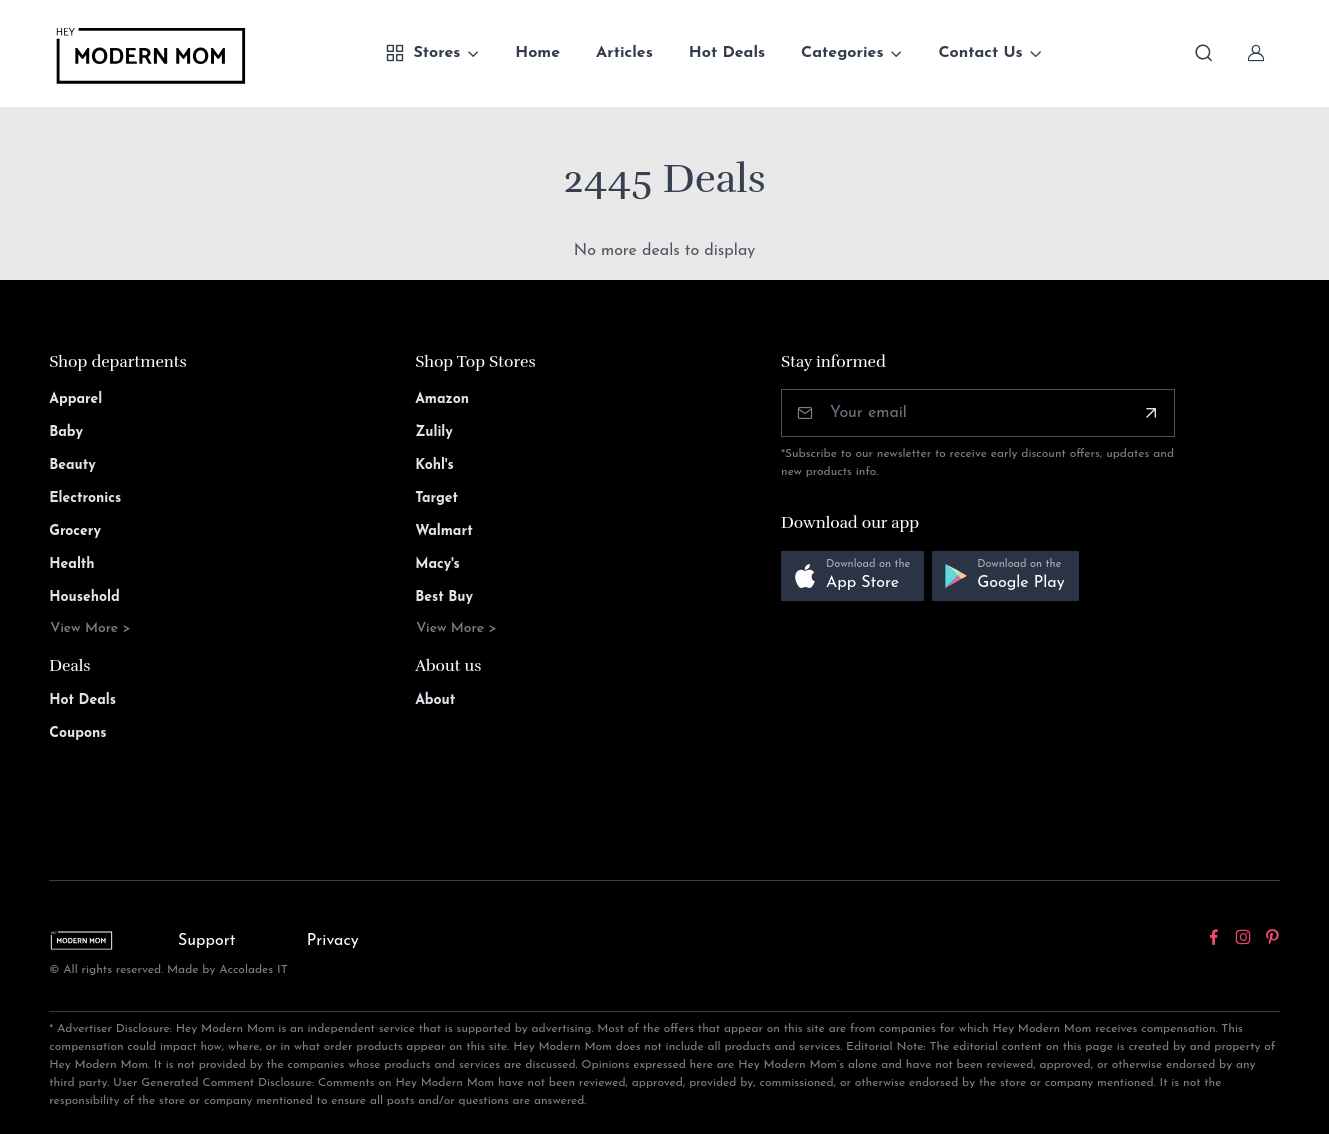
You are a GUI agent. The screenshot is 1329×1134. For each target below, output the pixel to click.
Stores (422, 53)
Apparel (75, 399)
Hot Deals (727, 53)
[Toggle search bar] (1204, 53)
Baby (66, 432)
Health (71, 564)
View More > (90, 628)
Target (436, 498)
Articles (624, 53)
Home (537, 53)
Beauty (72, 465)
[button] (852, 576)
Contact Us (980, 53)
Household (84, 597)
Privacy (333, 941)
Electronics (85, 498)
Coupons (77, 733)
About (435, 700)
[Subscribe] (1151, 413)
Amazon (442, 399)
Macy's (437, 564)
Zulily (434, 432)
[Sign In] (1256, 53)
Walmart (444, 531)
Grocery (75, 531)
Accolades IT (253, 970)
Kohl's (434, 465)
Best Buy (444, 597)
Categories (842, 53)
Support (207, 941)
